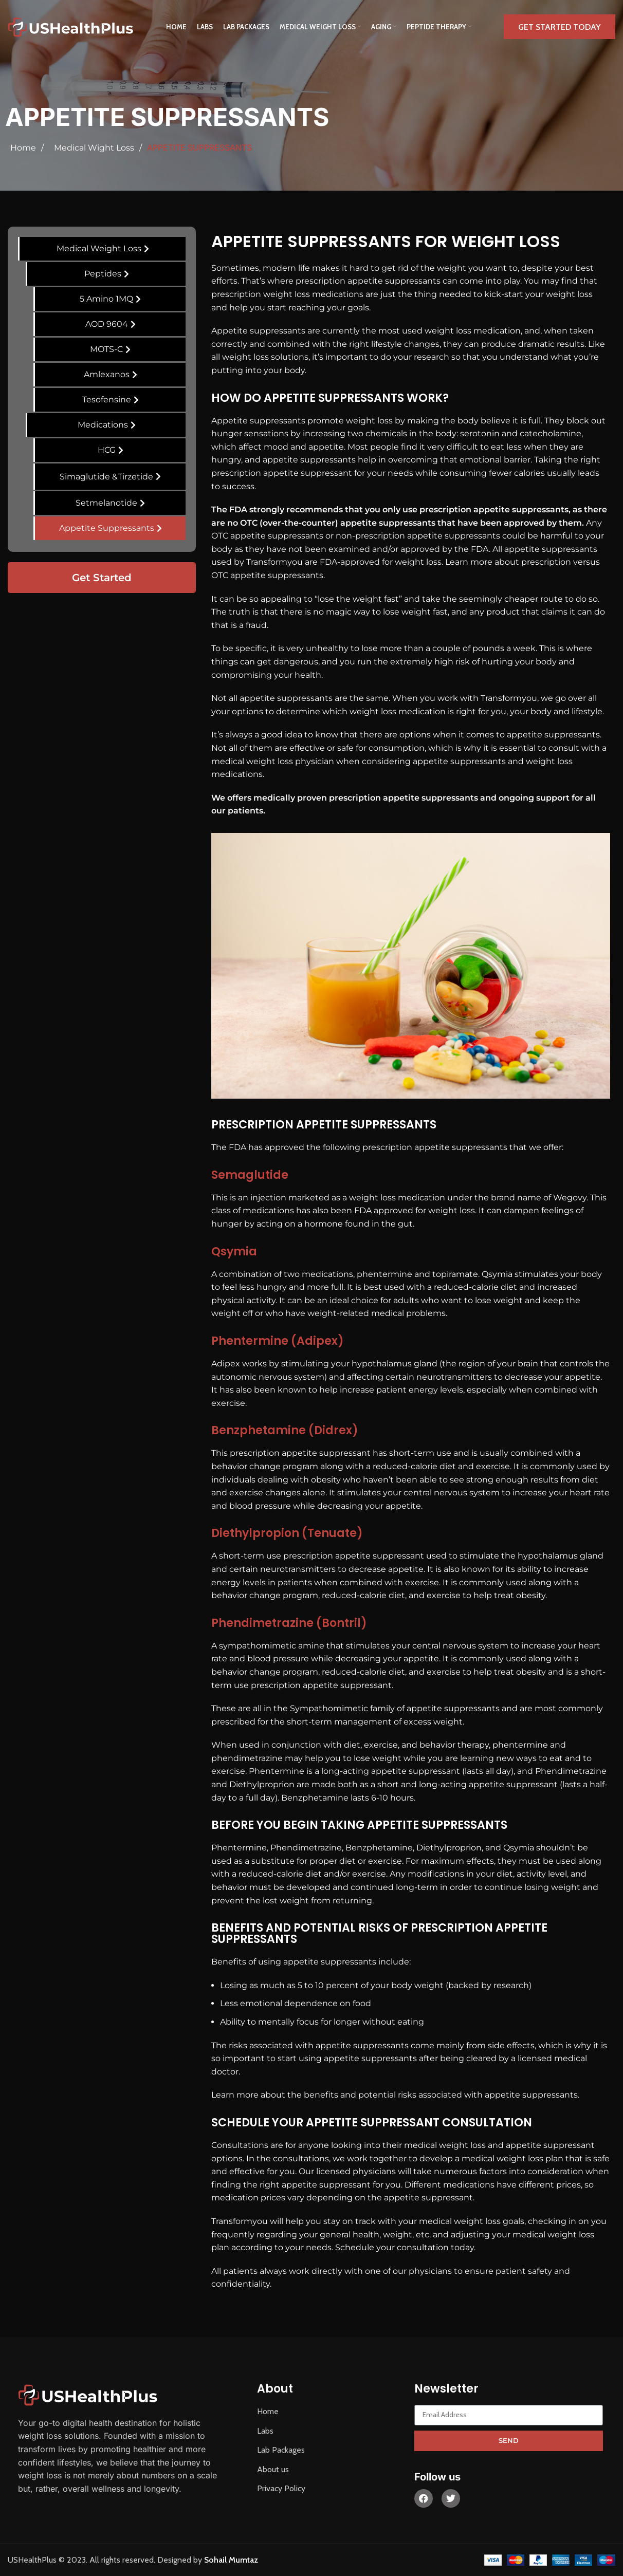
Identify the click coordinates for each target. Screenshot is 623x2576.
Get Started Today (559, 27)
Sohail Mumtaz (231, 2560)
